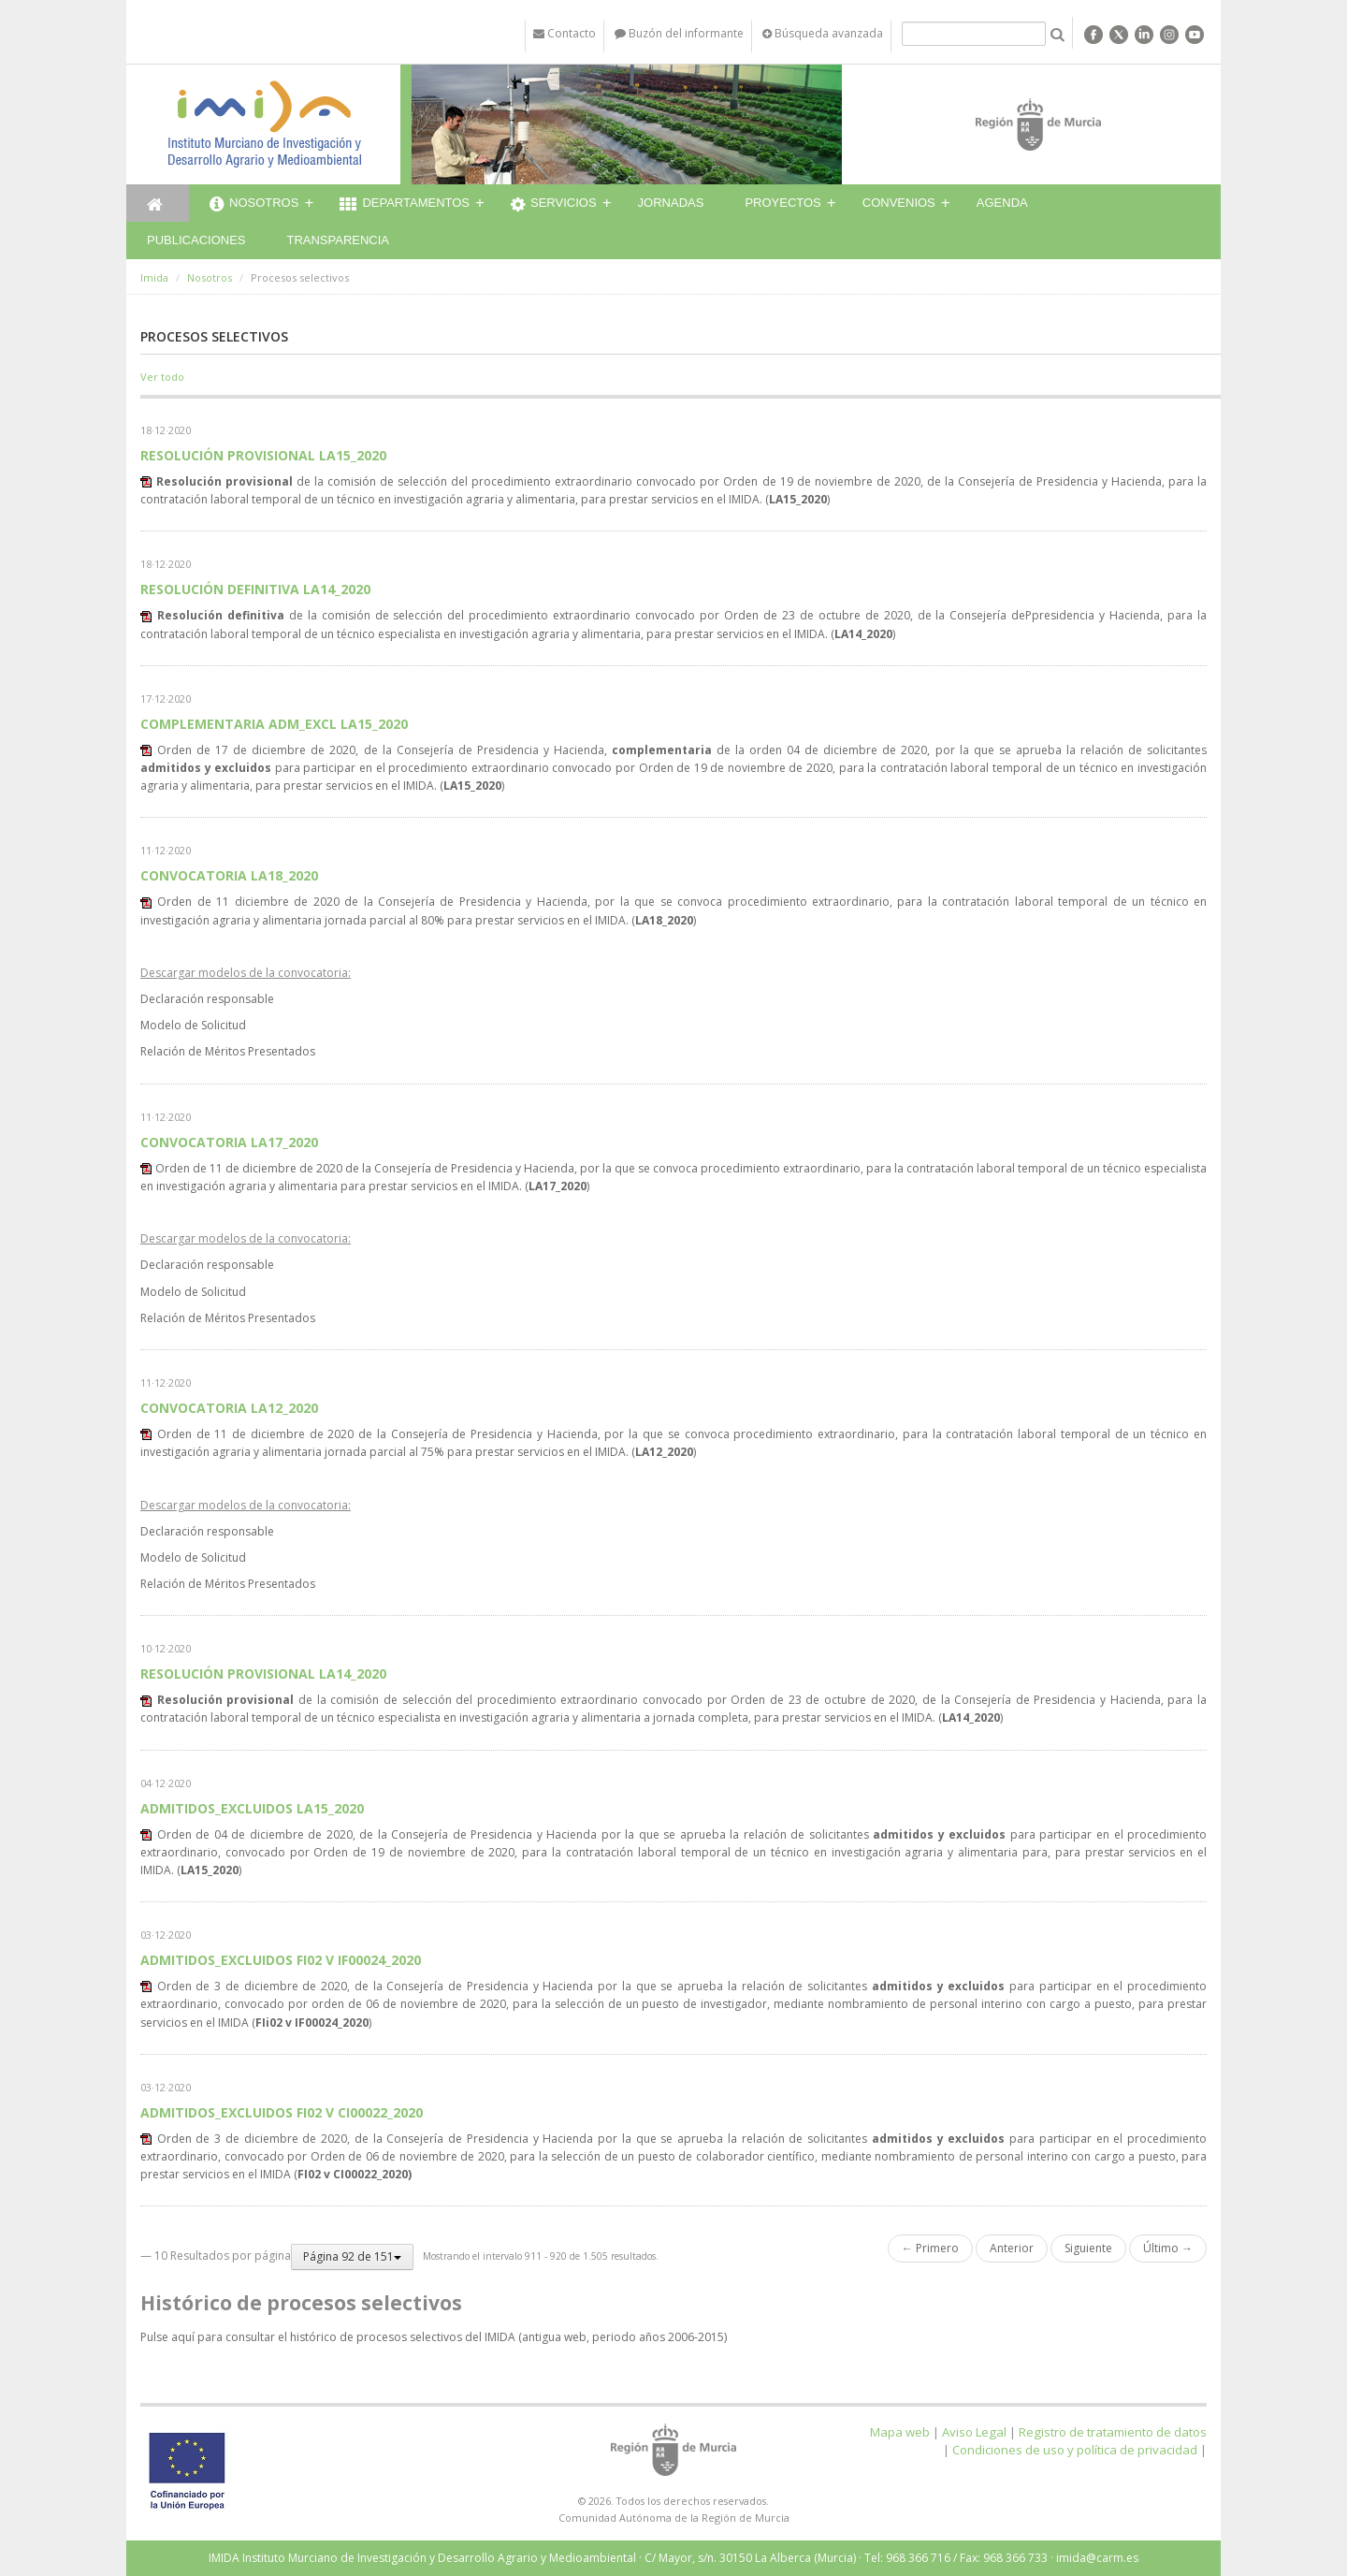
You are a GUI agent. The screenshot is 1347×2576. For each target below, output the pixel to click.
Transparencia (337, 240)
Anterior (1012, 2248)
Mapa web (900, 2431)
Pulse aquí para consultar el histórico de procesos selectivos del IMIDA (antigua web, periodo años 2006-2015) (433, 2337)
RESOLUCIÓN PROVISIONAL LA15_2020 (263, 455)
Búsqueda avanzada (822, 33)
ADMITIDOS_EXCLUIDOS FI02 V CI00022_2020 (281, 2112)
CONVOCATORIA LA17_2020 (229, 1142)
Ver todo (162, 377)
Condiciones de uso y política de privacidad (1074, 2449)
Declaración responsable (207, 999)
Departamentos (405, 205)
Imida (154, 277)
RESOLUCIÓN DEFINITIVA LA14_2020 (255, 589)
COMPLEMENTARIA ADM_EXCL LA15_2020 (274, 724)
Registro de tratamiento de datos (1113, 2431)
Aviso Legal (974, 2431)
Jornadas (671, 203)
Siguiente (1088, 2248)
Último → (1168, 2248)
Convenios (898, 203)
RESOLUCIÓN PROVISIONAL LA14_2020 (263, 1673)
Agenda (1002, 203)
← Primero (930, 2248)
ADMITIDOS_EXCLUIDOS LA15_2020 (252, 1808)
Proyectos (782, 203)
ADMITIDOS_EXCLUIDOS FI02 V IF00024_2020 (280, 1960)
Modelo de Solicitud (193, 1025)
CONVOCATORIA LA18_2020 (229, 875)
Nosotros (254, 205)
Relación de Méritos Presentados (227, 1051)
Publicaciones (196, 240)
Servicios (554, 205)
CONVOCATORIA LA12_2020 (229, 1408)
